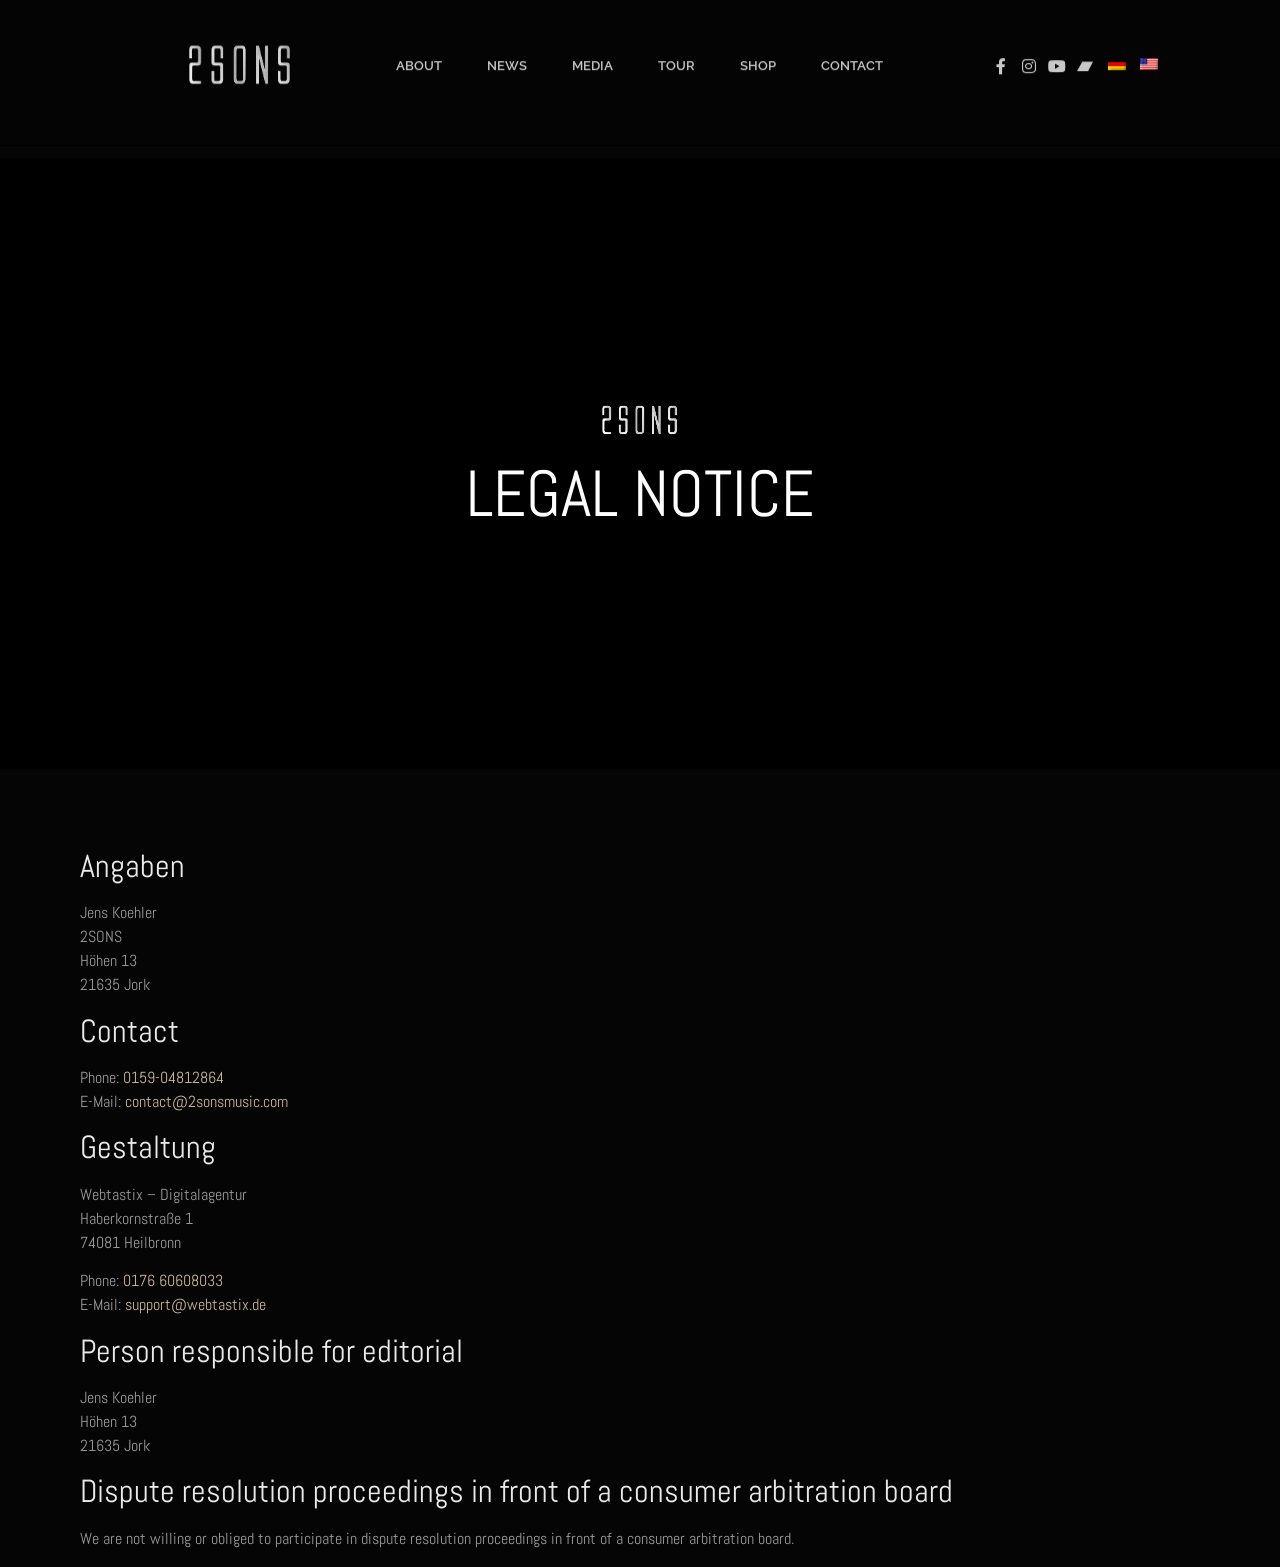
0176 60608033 (173, 1280)
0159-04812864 (173, 1077)
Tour (676, 51)
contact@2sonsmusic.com (206, 1101)
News (507, 51)
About (419, 51)
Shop (758, 51)
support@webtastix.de (195, 1304)
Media (592, 51)
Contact (852, 51)
